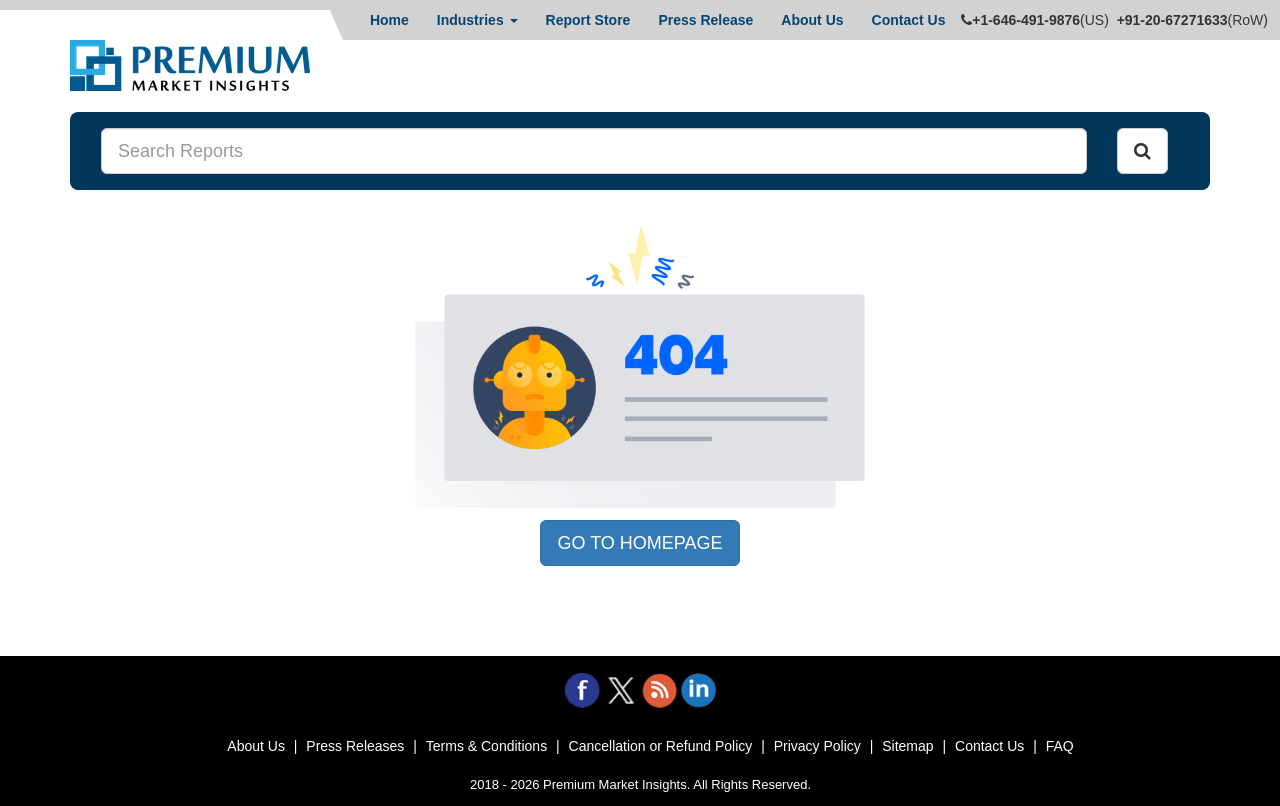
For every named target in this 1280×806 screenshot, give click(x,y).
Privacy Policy (817, 746)
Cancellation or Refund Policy (661, 746)
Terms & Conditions (486, 746)
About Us (812, 20)
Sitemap (907, 746)
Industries (477, 20)
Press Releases (355, 746)
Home (389, 20)
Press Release (705, 20)
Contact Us (909, 20)
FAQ (1060, 746)
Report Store (588, 20)
